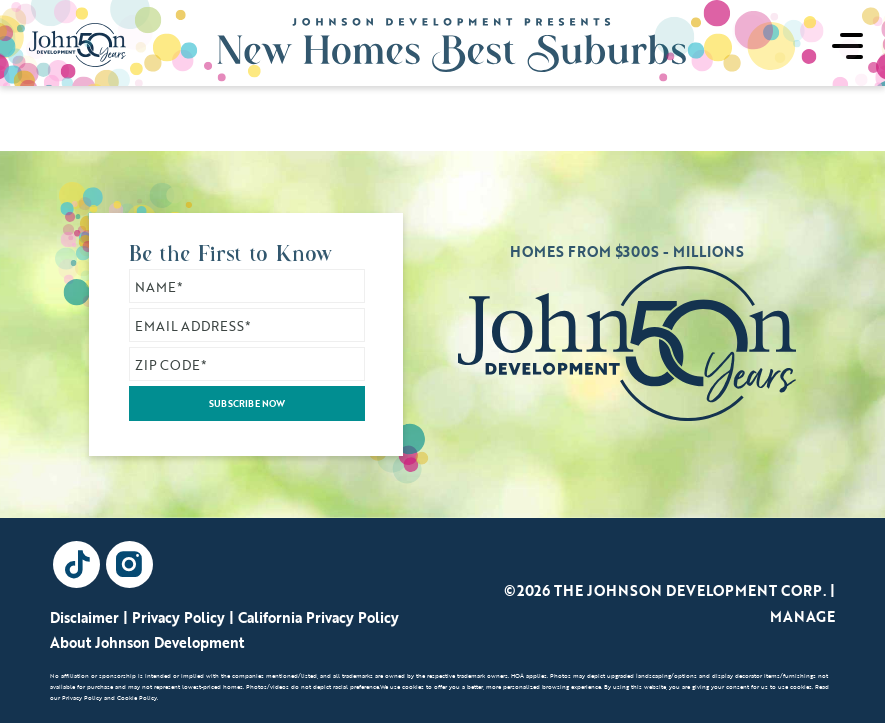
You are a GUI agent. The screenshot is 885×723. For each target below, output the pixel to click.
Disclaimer (84, 617)
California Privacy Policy (318, 617)
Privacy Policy (178, 617)
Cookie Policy (137, 697)
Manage (802, 616)
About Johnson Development (147, 642)
